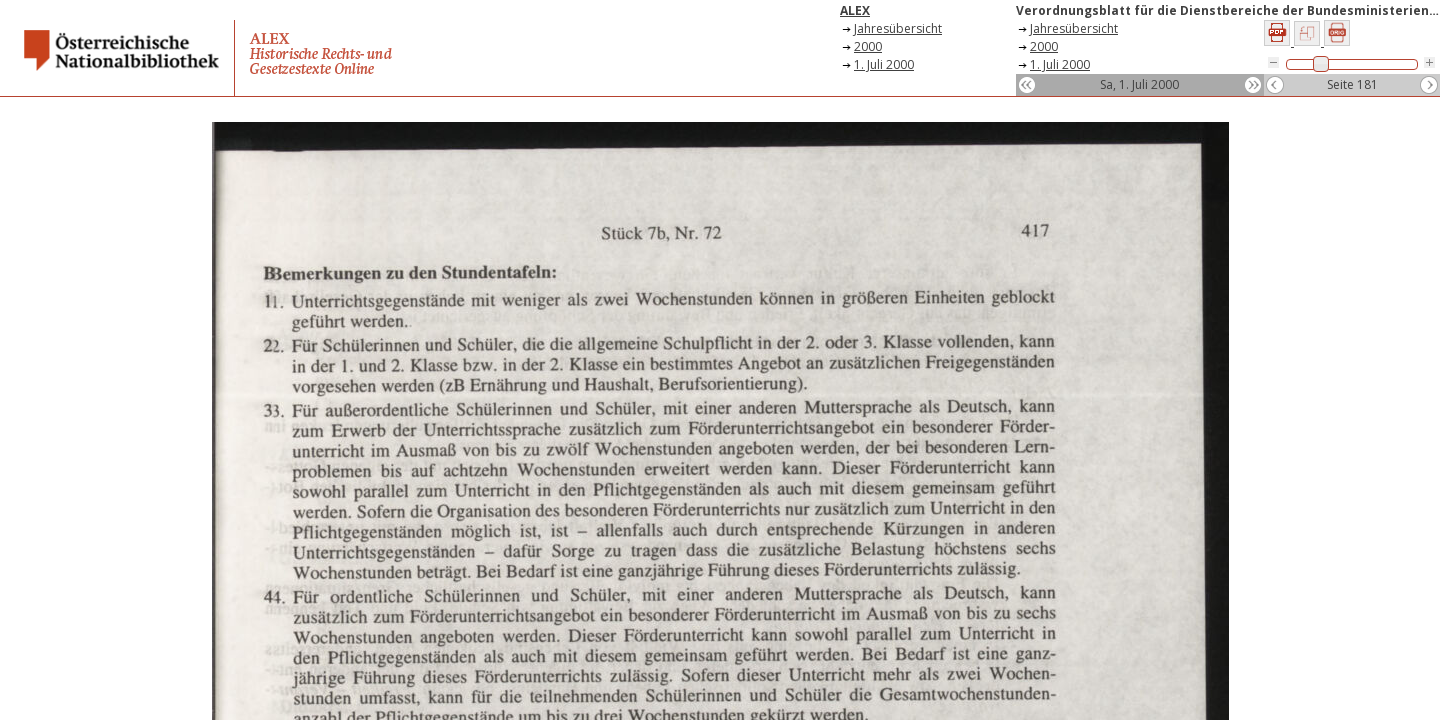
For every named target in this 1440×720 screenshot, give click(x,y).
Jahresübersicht (898, 28)
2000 (868, 46)
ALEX (855, 10)
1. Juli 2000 (884, 64)
